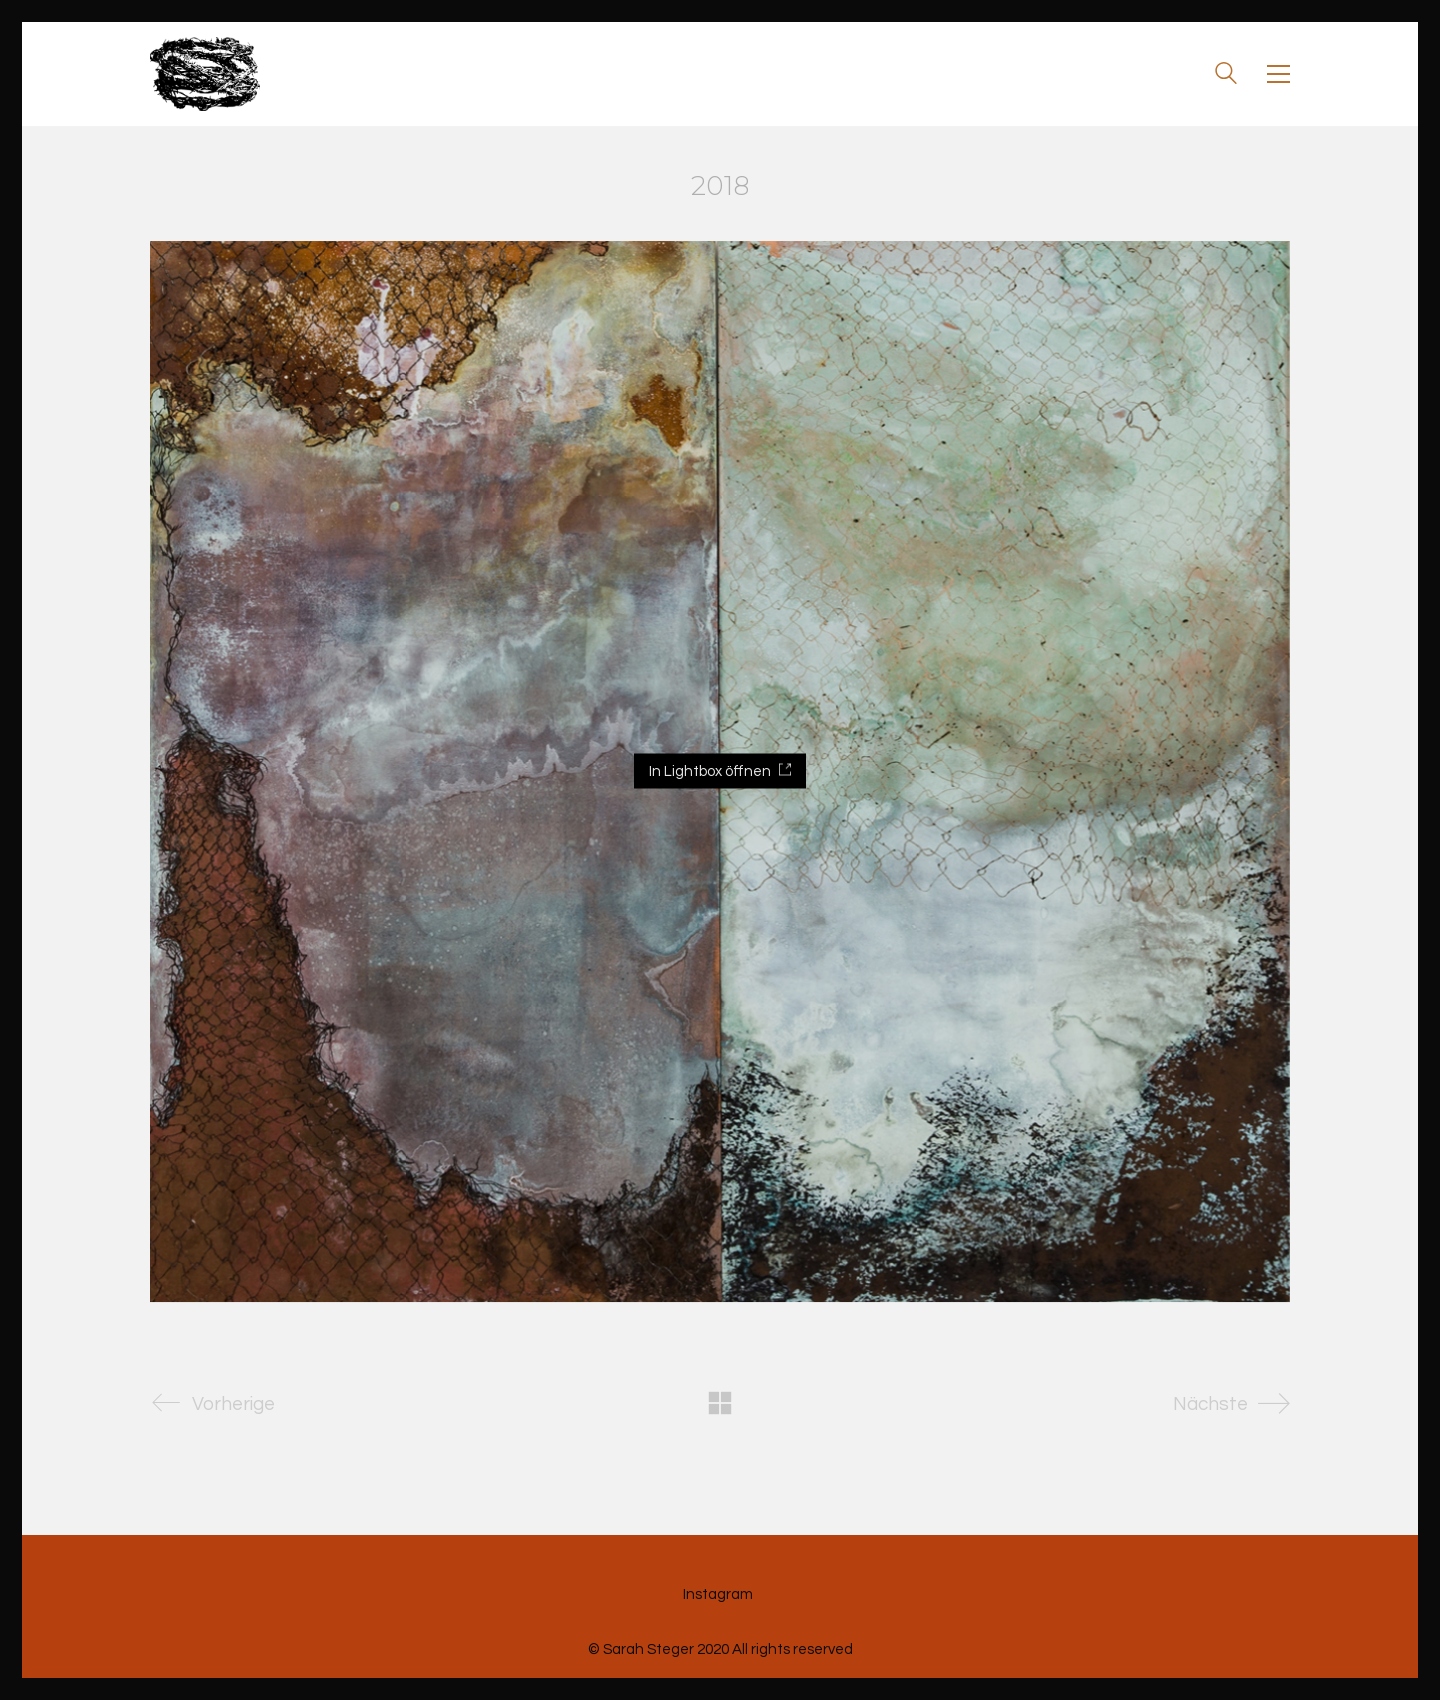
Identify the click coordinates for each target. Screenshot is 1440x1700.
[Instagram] (718, 1595)
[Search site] (1226, 76)
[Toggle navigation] (1278, 74)
